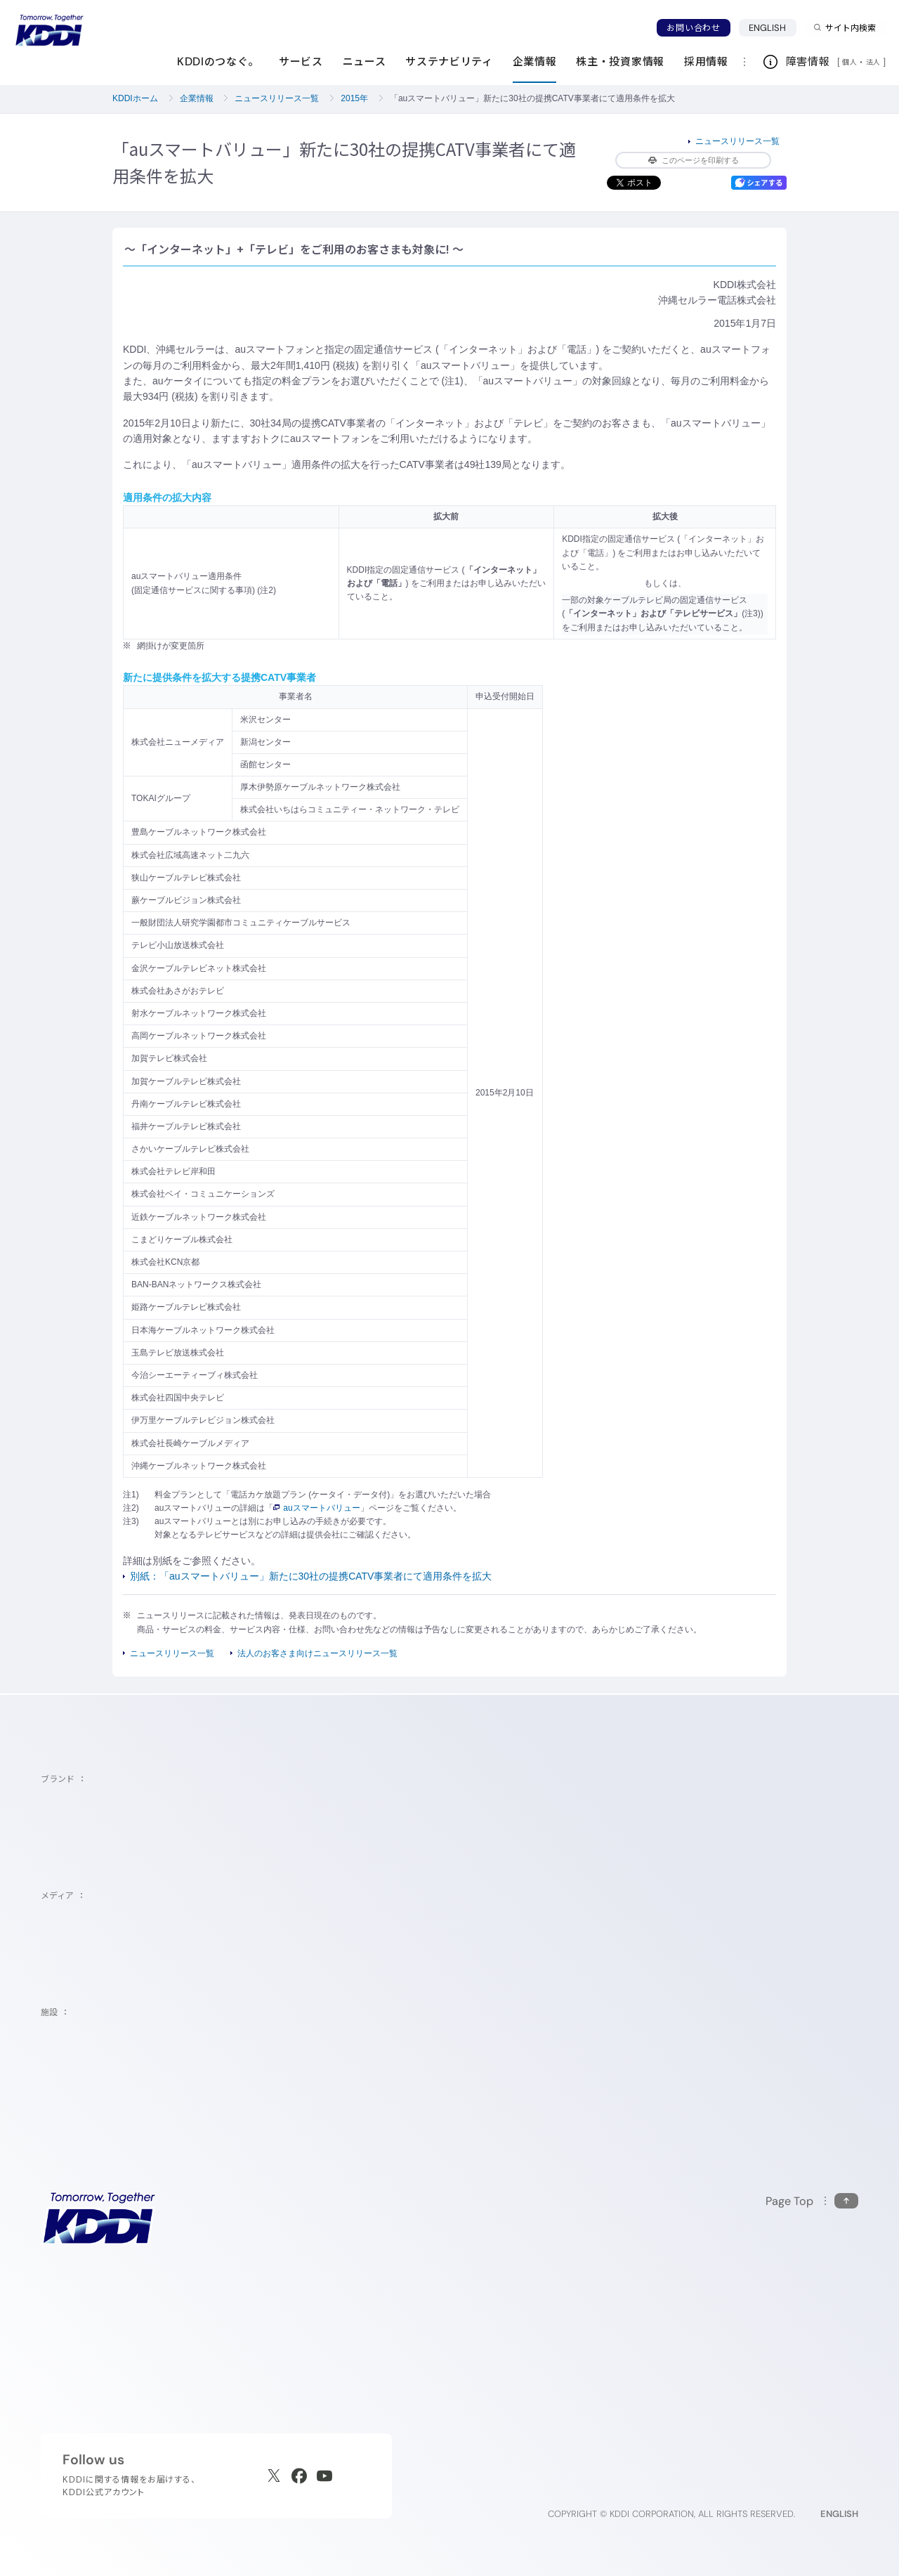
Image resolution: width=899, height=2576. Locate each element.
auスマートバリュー (316, 1508)
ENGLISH (768, 28)
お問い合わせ (693, 28)
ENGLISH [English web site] (839, 2514)
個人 (849, 62)
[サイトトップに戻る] (49, 30)
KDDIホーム (135, 98)
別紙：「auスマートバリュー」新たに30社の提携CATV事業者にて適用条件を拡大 (311, 1576)
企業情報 (197, 98)
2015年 (354, 98)
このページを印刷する (693, 160)
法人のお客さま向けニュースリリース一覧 (317, 1653)
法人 (874, 62)
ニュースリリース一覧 (277, 98)
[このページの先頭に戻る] (812, 2201)
